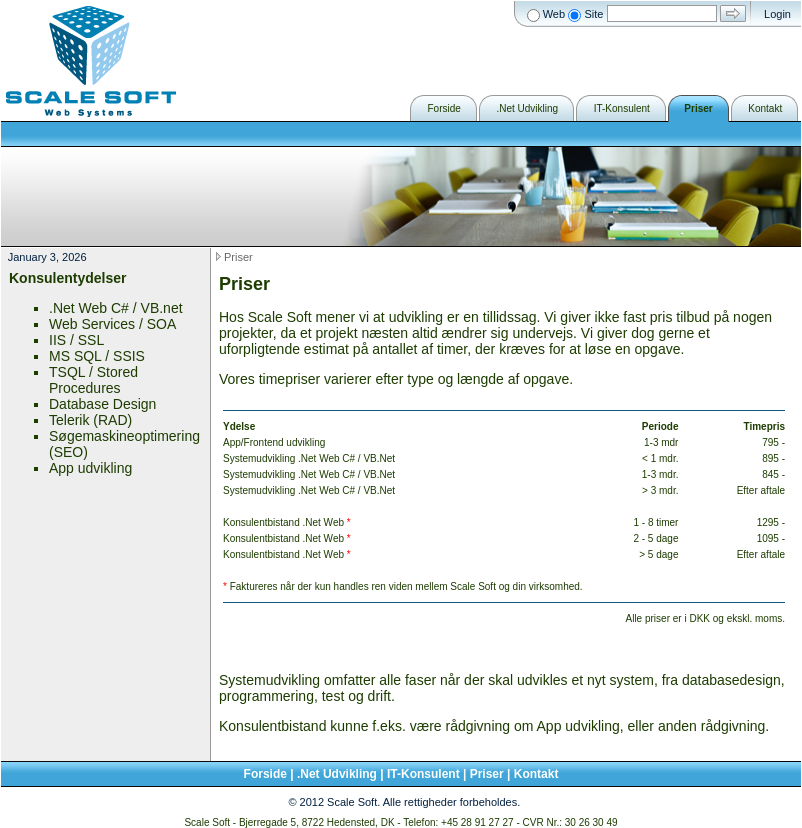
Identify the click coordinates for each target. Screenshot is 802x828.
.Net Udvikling (337, 774)
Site (593, 14)
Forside (265, 774)
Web (554, 14)
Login (777, 14)
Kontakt (536, 774)
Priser (238, 257)
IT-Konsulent (423, 774)
